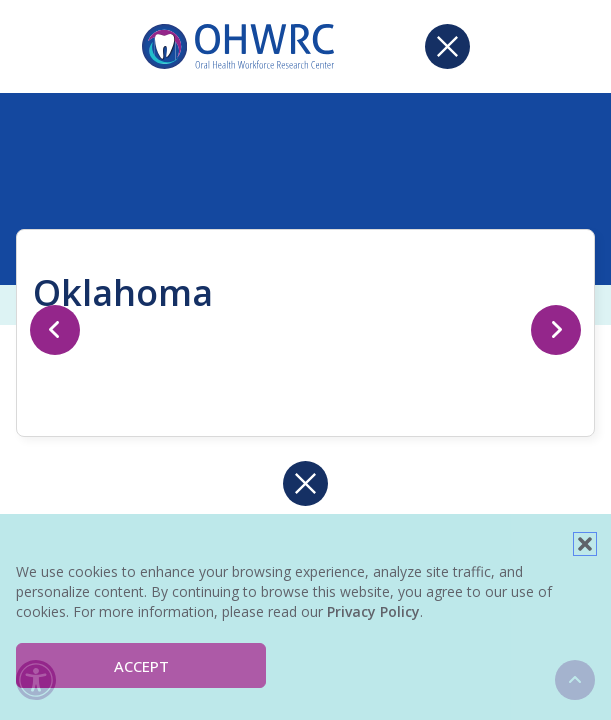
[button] (585, 544)
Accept (141, 666)
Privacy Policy (373, 611)
